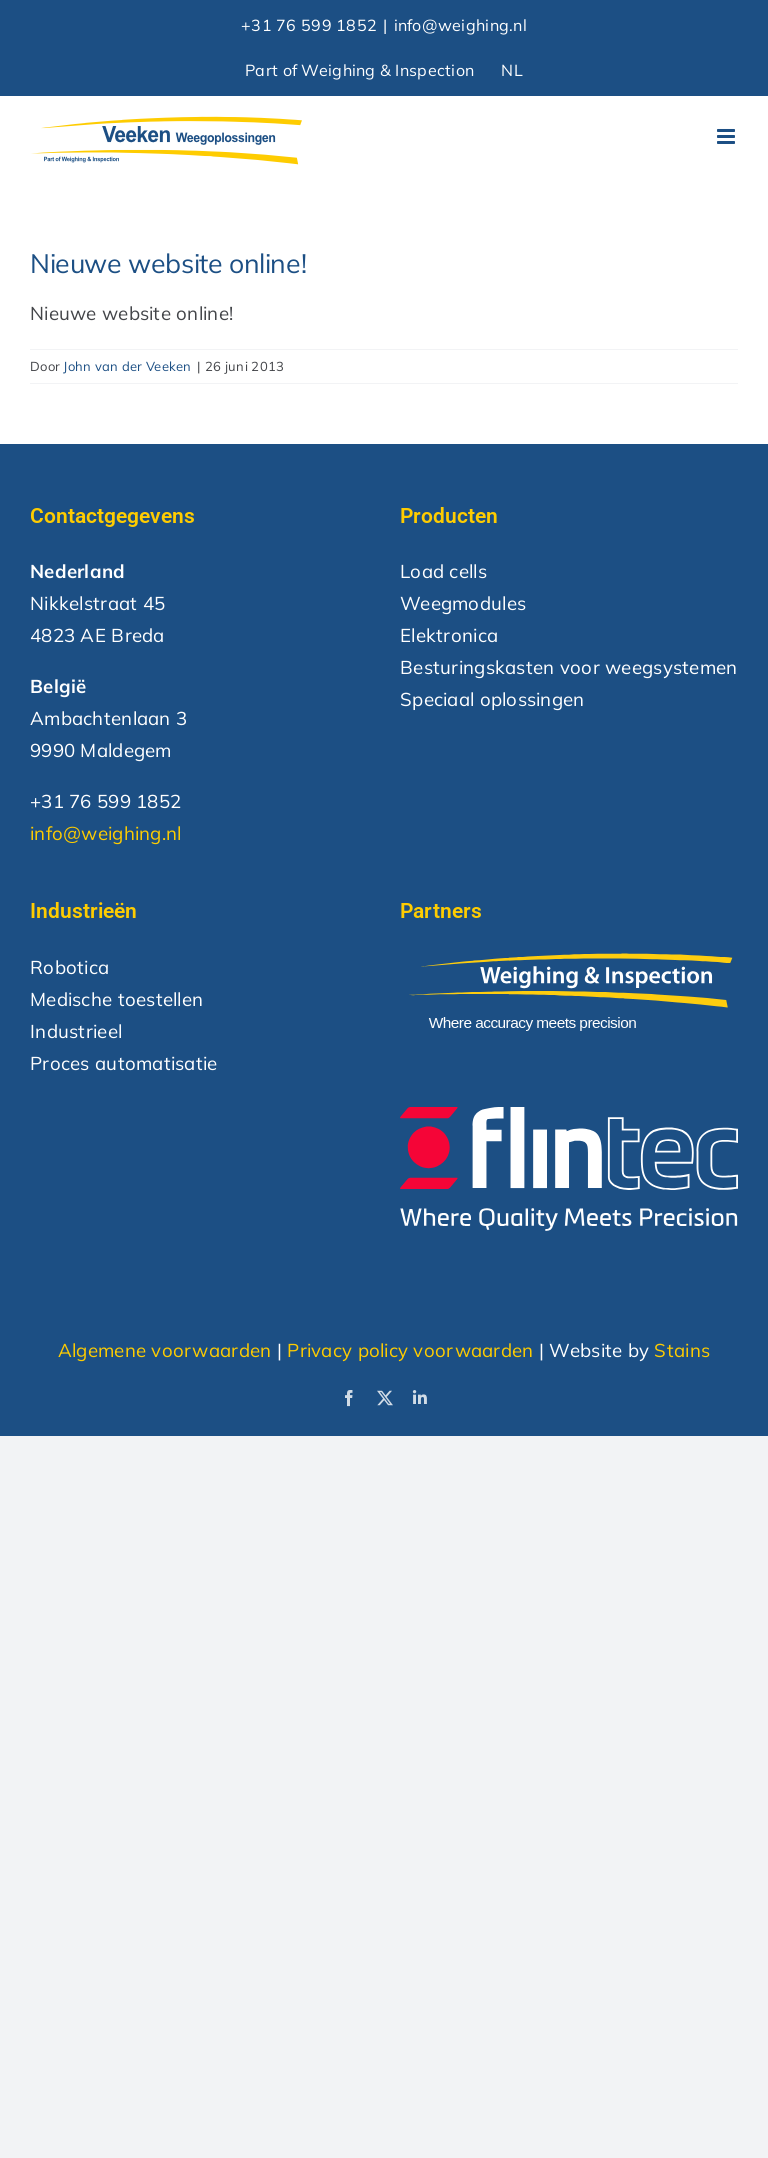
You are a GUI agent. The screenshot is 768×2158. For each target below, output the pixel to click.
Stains (682, 1350)
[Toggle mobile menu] (727, 136)
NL (512, 70)
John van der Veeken (127, 366)
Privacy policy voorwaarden (410, 1350)
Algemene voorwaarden (165, 1350)
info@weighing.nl (460, 25)
